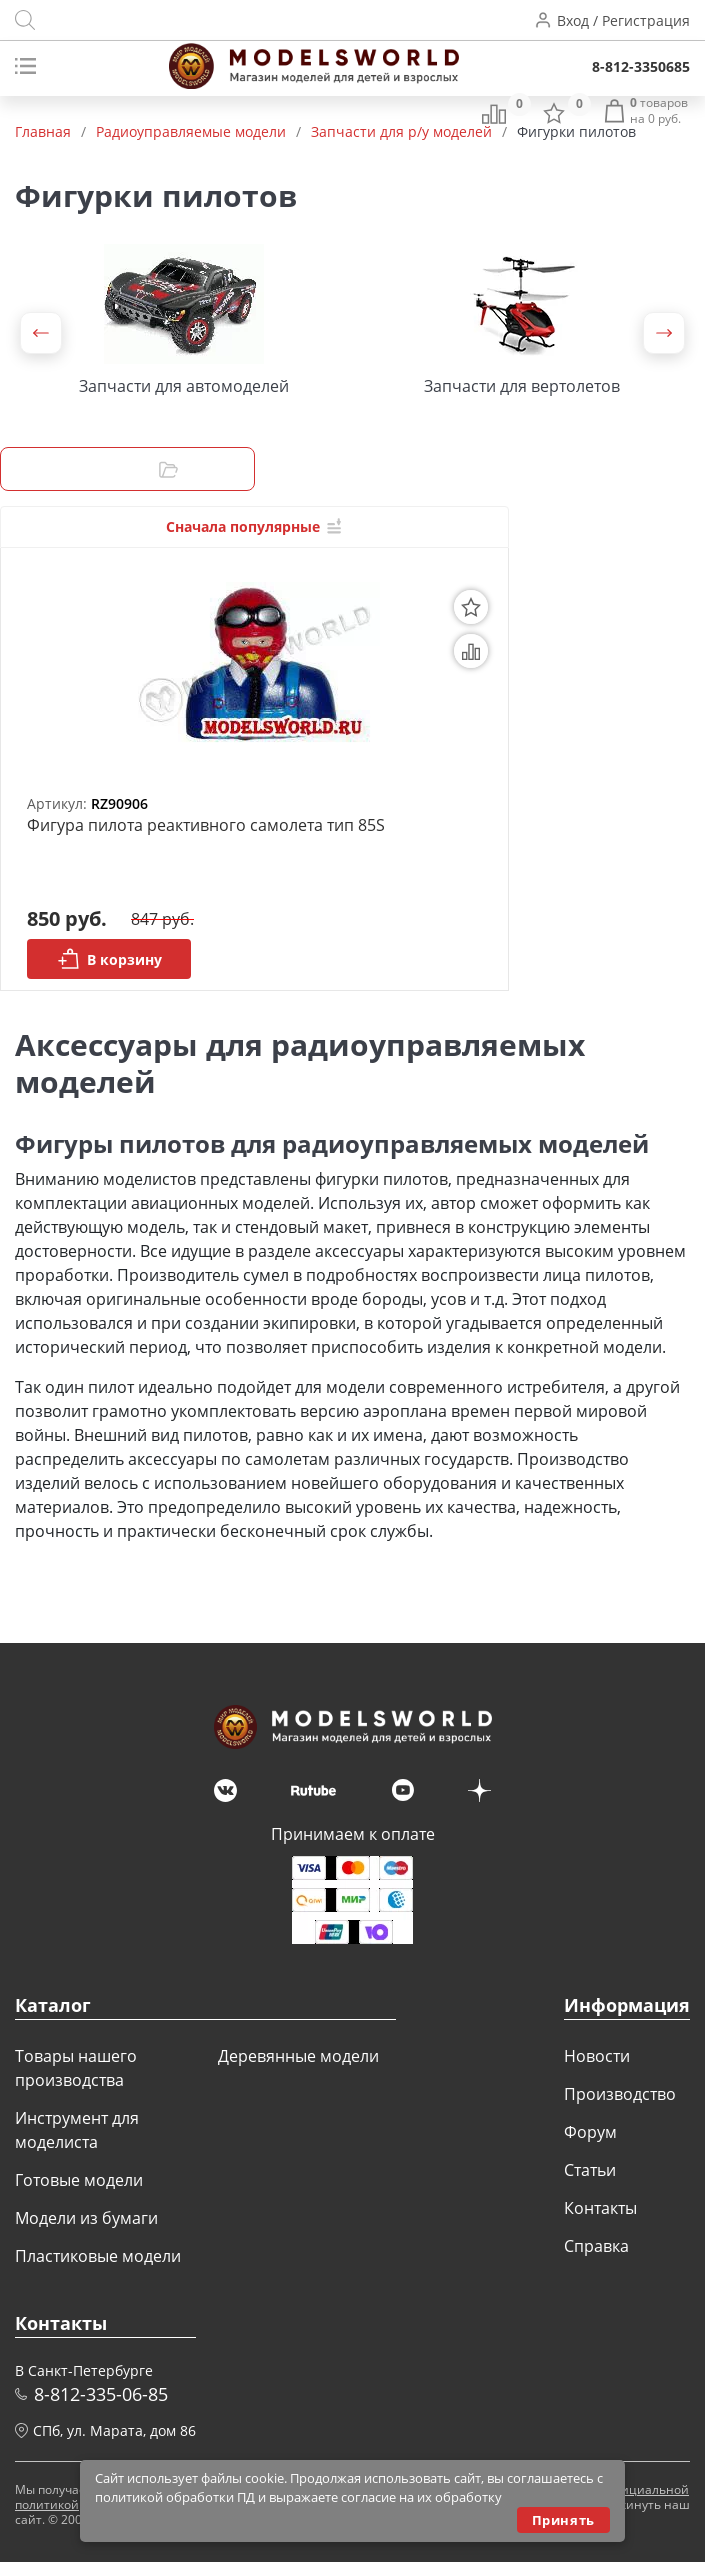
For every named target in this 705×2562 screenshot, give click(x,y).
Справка (596, 2246)
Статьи (590, 2170)
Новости (597, 2056)
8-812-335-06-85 (101, 2394)
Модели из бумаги (86, 2218)
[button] (41, 333)
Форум (590, 2132)
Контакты (600, 2208)
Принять (563, 2520)
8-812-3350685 (641, 66)
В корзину (109, 959)
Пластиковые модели (98, 2256)
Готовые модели (79, 2180)
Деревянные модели (298, 2056)
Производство (620, 2094)
